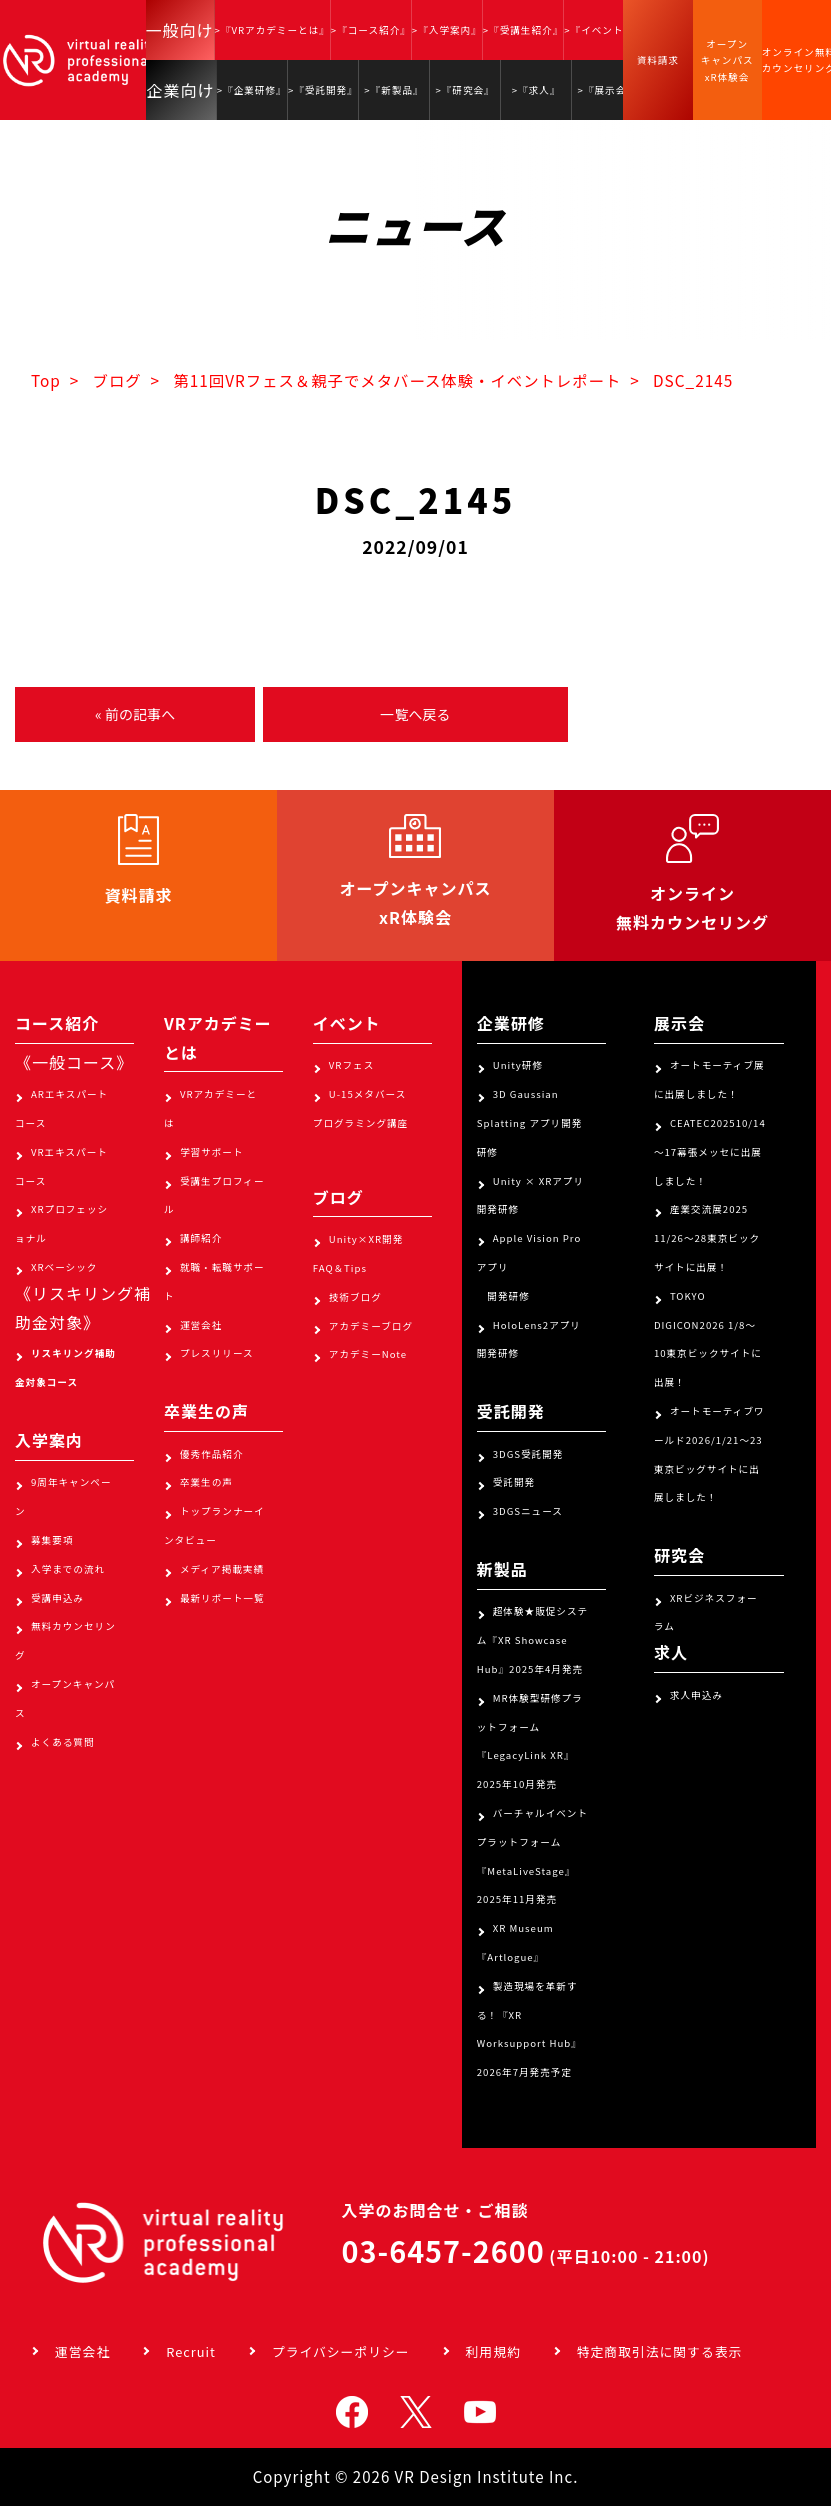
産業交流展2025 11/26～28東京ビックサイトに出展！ (707, 1238)
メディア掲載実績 (222, 1569)
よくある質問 (63, 1742)
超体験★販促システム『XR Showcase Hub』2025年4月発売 (532, 1640)
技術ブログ (355, 1297)
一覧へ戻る (415, 714)
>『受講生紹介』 (523, 30)
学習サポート (212, 1152)
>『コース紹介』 (371, 30)
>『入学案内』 (447, 30)
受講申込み (57, 1598)
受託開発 (514, 1482)
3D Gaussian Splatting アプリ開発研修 (530, 1123)
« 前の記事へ (135, 714)
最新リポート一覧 (222, 1598)
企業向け (181, 90)
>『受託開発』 (323, 90)
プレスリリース (217, 1353)
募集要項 (52, 1540)
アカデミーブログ (371, 1326)
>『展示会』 (607, 90)
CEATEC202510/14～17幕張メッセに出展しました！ (710, 1152)
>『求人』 (536, 90)
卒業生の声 (206, 1482)
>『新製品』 (393, 90)
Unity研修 (518, 1065)
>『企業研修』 (252, 90)
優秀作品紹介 (212, 1454)
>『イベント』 (599, 30)
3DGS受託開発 (528, 1454)
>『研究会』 (464, 90)
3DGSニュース (528, 1511)
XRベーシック (64, 1267)
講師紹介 (201, 1238)
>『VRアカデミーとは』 (272, 30)
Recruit (191, 2351)
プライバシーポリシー (341, 2351)
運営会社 (201, 1325)
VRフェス (351, 1065)
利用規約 (493, 2351)
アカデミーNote (368, 1354)
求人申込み (696, 1695)
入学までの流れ (68, 1569)
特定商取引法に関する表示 (660, 2351)
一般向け (180, 30)
